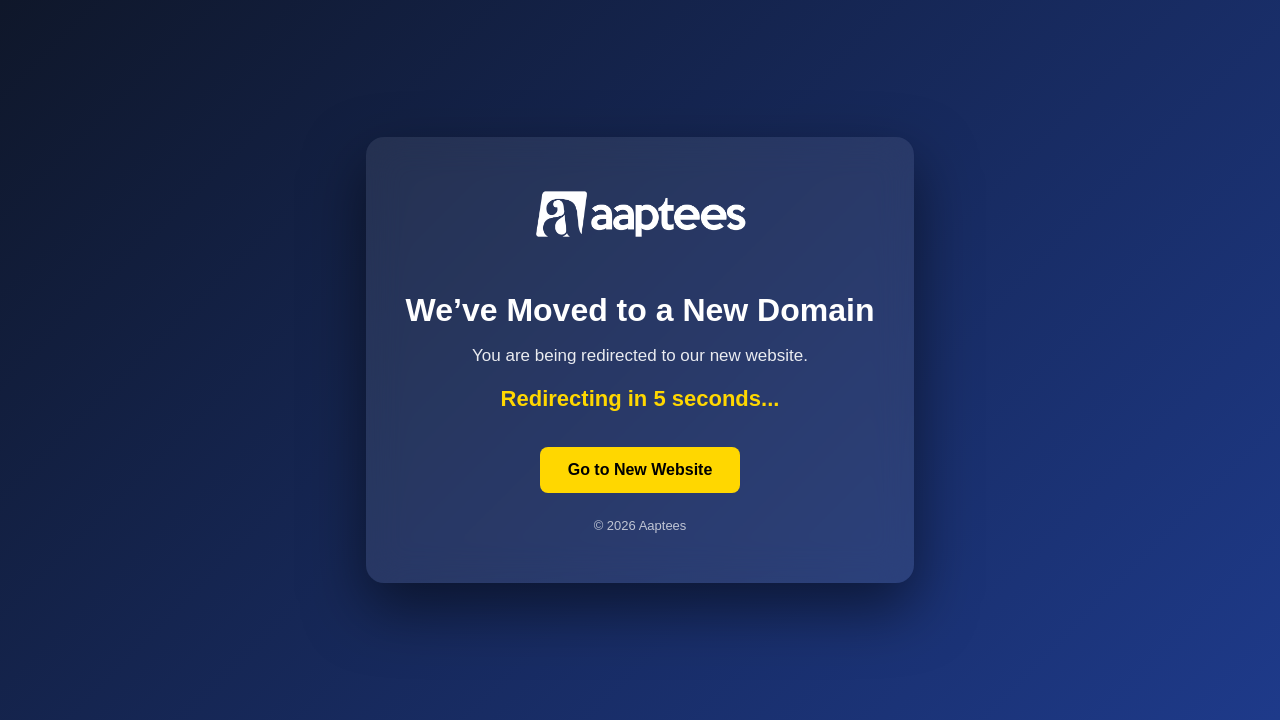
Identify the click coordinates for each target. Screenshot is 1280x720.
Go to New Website (640, 469)
